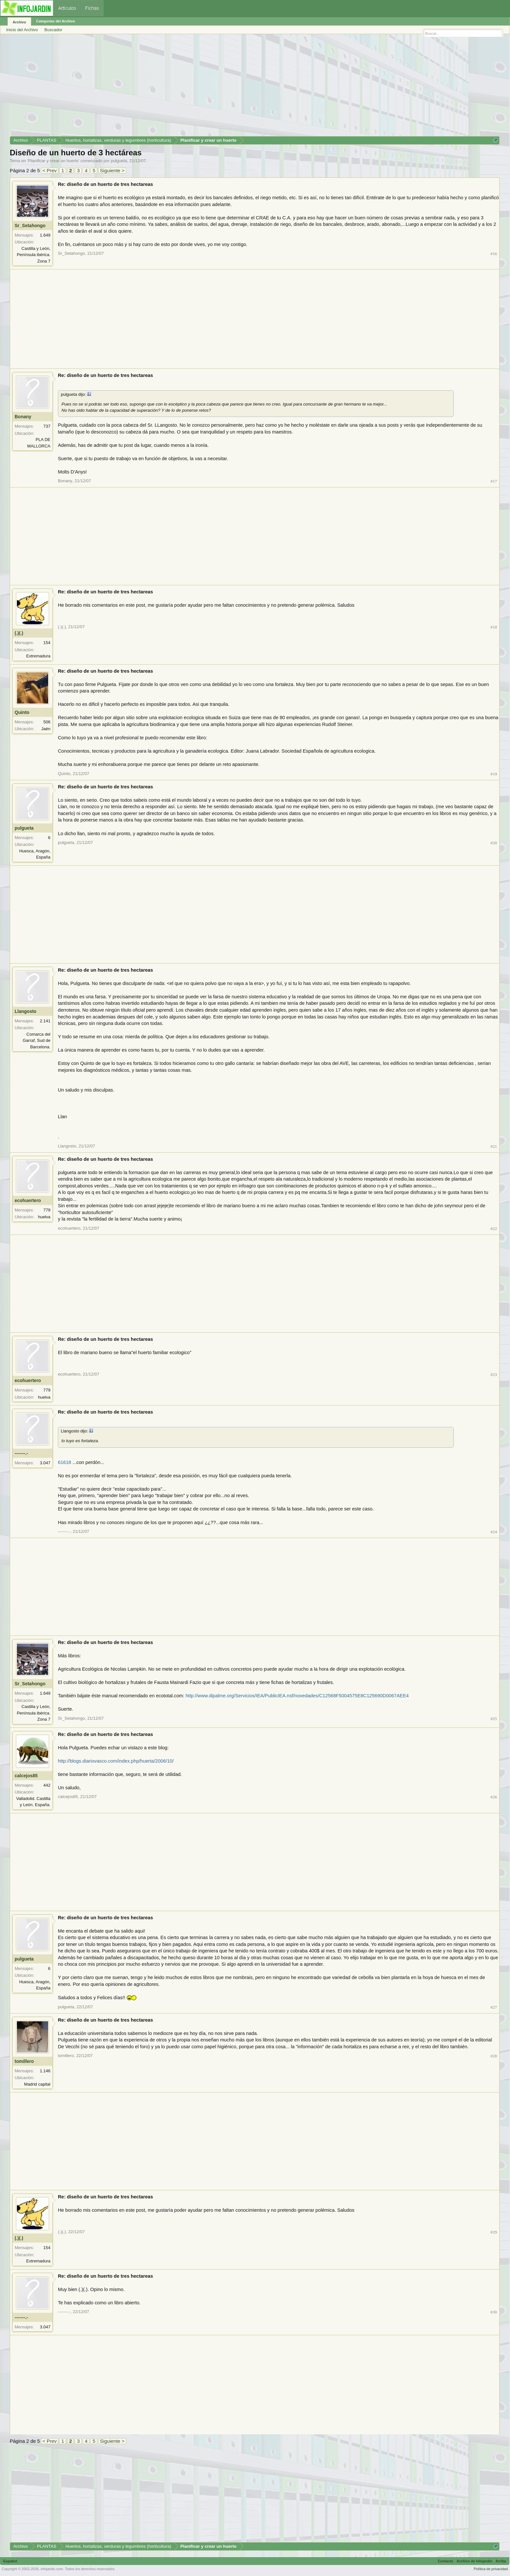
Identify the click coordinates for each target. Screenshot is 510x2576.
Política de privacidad (491, 2569)
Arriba (501, 2561)
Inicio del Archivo (22, 29)
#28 (493, 2055)
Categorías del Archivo (55, 21)
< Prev (50, 170)
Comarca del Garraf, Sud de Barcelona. (36, 1040)
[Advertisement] (205, 87)
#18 (493, 627)
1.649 (45, 235)
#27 (493, 2007)
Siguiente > (112, 170)
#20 (493, 842)
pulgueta (119, 160)
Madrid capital (37, 2084)
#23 (493, 1374)
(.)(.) (19, 633)
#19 (493, 773)
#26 (493, 1796)
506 (46, 721)
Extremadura (38, 656)
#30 (493, 2312)
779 (46, 1210)
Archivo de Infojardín (474, 2561)
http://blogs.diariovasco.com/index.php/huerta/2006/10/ (116, 1761)
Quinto (22, 712)
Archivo (19, 22)
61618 (64, 1462)
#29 (493, 2232)
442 (46, 1785)
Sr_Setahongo (30, 225)
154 (46, 642)
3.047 (45, 1462)
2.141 (45, 1020)
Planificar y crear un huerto (53, 160)
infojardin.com (52, 2569)
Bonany (23, 416)
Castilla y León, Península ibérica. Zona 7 (33, 255)
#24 (493, 1531)
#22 (493, 1228)
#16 (493, 253)
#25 (493, 1718)
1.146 (45, 2070)
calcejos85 (26, 1775)
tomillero (24, 2061)
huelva (44, 1216)
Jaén (45, 728)
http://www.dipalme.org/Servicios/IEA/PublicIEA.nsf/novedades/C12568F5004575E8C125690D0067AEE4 (297, 1695)
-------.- (21, 1453)
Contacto (445, 2561)
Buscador (53, 29)
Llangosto (25, 1011)
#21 (493, 1146)
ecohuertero (28, 1200)
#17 (493, 481)
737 (46, 426)
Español (10, 2561)
